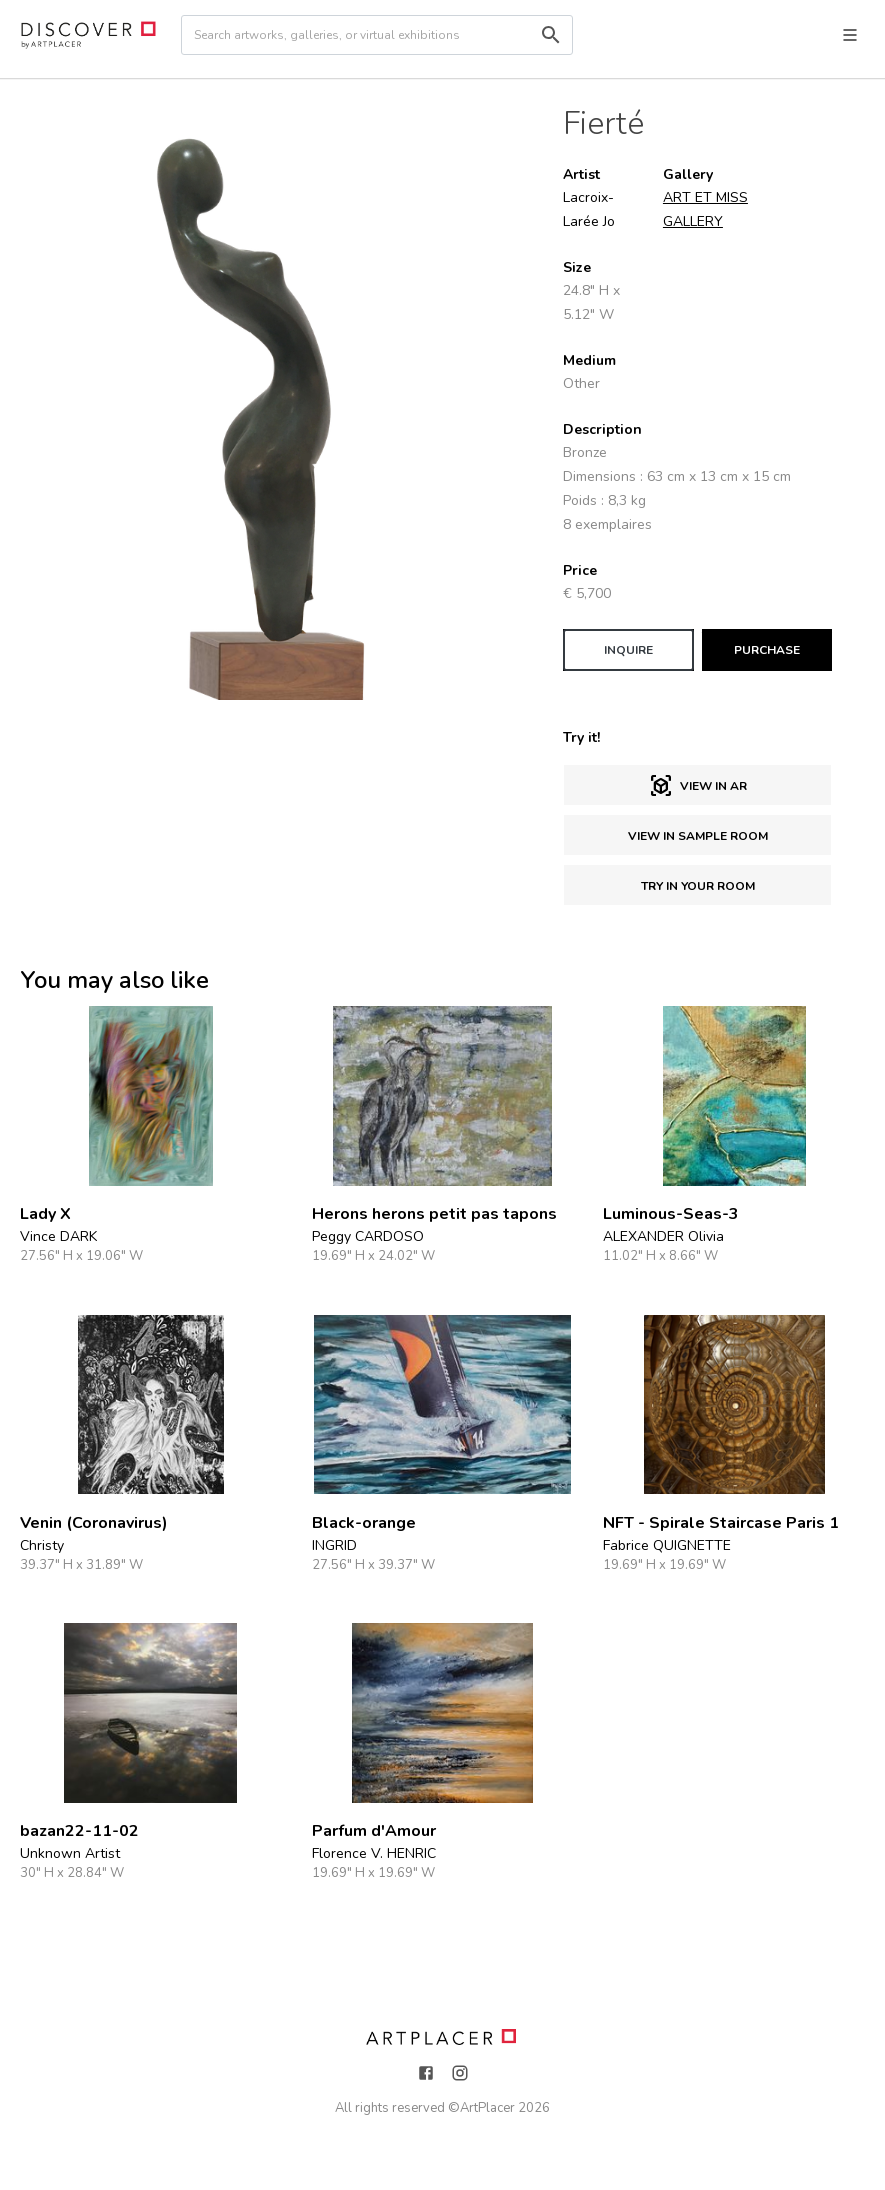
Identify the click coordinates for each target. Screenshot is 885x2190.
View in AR (698, 786)
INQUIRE (628, 650)
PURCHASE (767, 650)
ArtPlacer (487, 2108)
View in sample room (698, 836)
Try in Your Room (698, 886)
